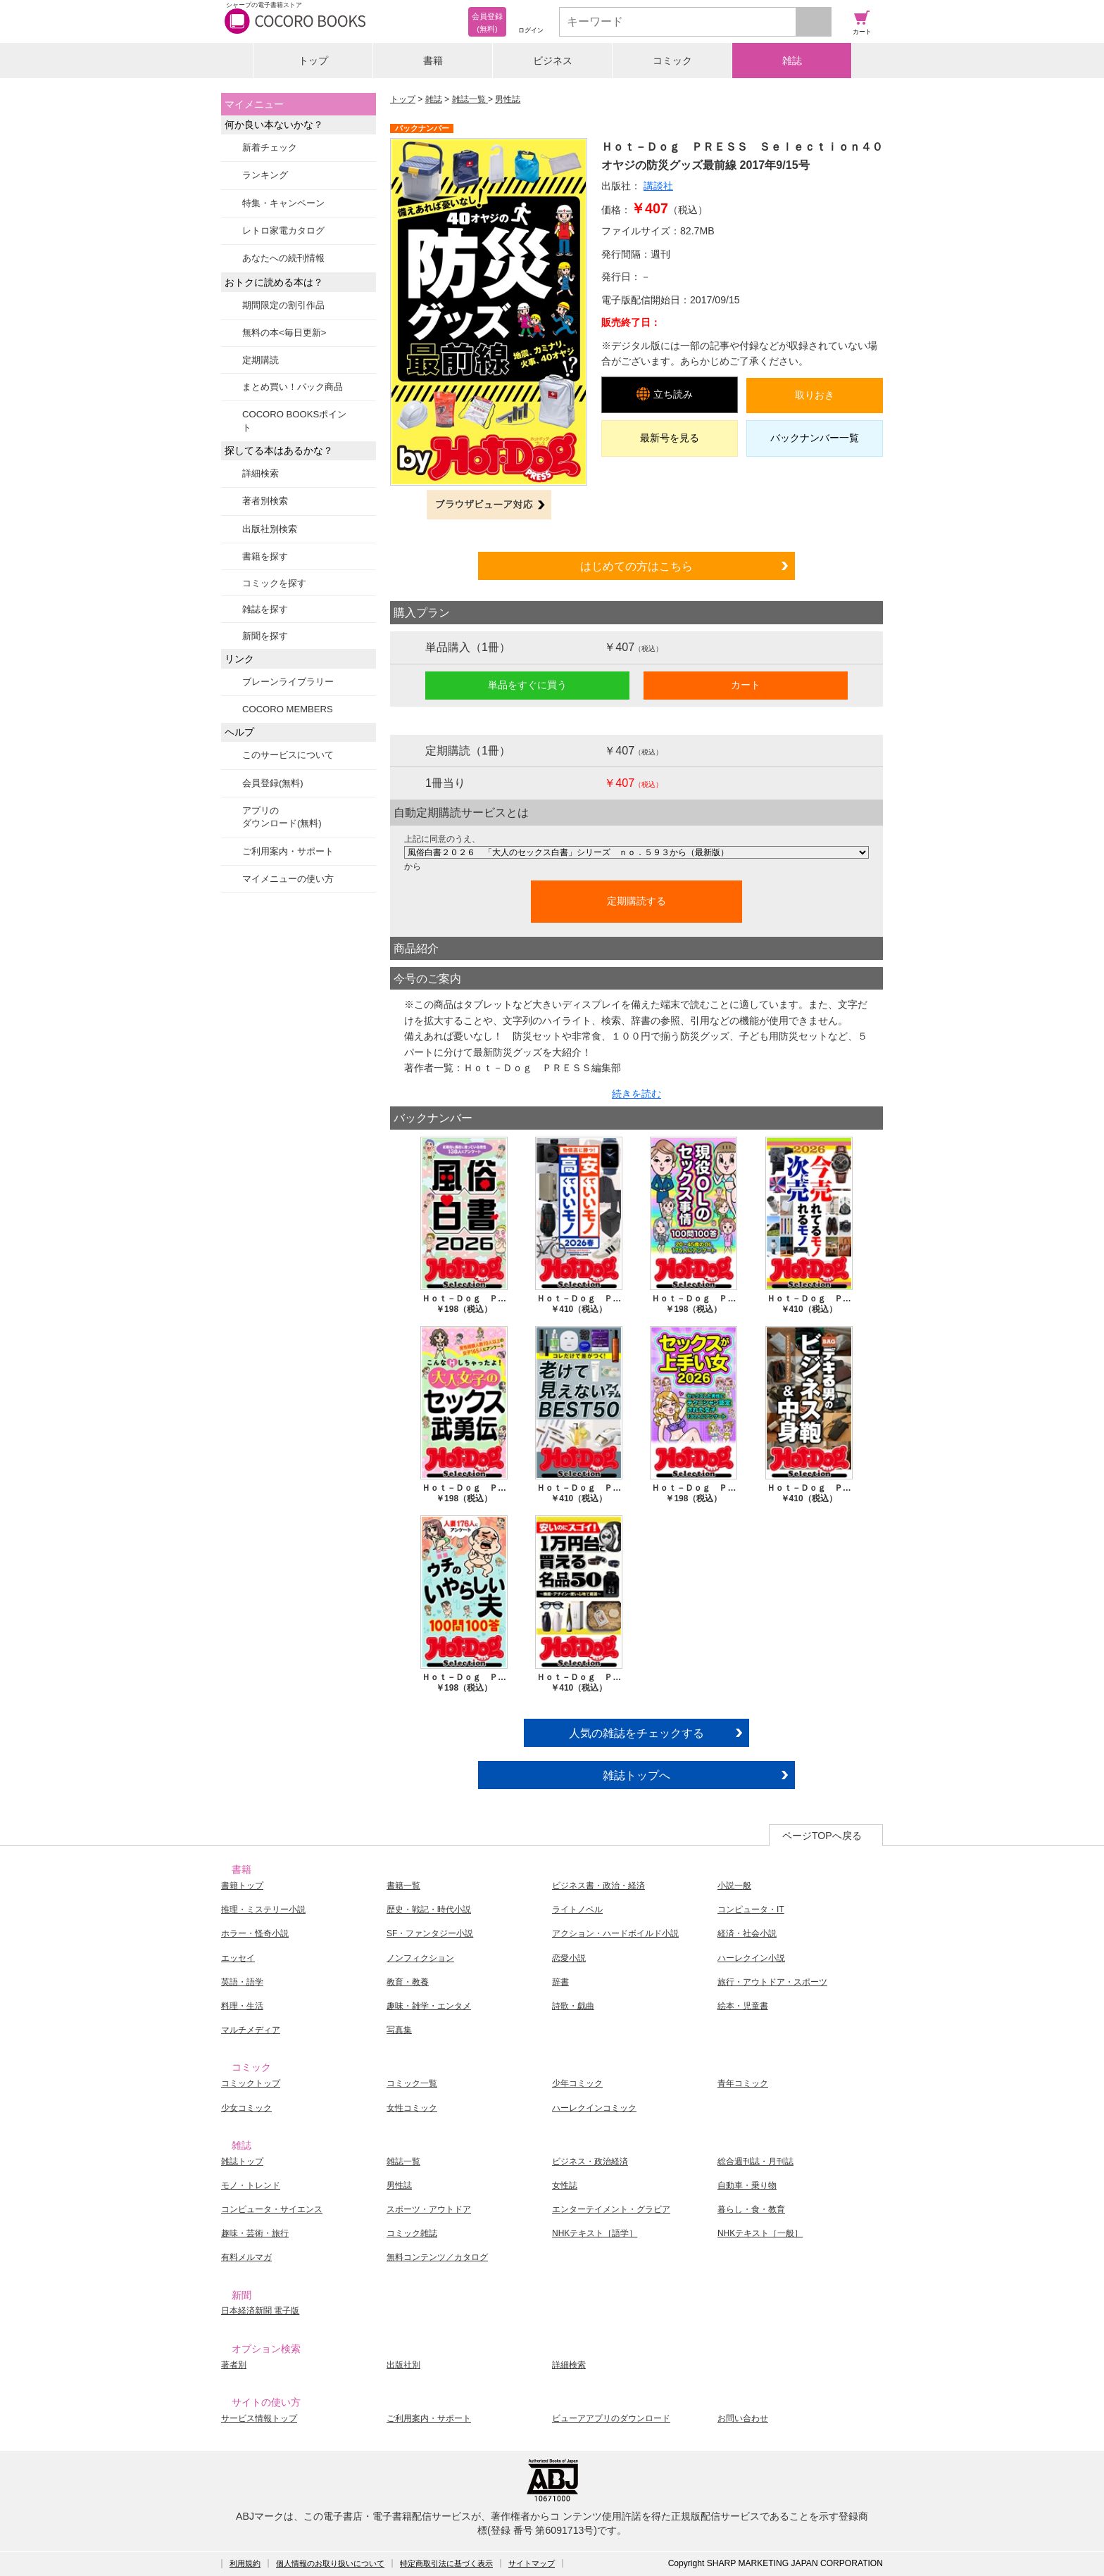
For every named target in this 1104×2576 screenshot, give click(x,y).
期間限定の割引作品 (283, 305)
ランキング (265, 175)
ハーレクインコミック (594, 2108)
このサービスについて (288, 755)
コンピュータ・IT (750, 1909)
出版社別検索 (269, 529)
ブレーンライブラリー (288, 681)
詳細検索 (260, 473)
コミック (672, 60)
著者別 (233, 2365)
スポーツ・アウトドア (429, 2209)
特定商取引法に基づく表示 (446, 2563)
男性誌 (507, 99)
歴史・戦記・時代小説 (429, 1909)
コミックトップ (250, 2083)
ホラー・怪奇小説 (255, 1933)
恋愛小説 (569, 1958)
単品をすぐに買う (527, 684)
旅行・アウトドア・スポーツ (772, 1982)
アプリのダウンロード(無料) (282, 816)
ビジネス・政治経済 (590, 2161)
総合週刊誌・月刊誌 (755, 2161)
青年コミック (742, 2083)
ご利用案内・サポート (288, 851)
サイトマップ (531, 2563)
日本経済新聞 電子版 (260, 2311)
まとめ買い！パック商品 (292, 386)
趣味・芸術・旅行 (255, 2233)
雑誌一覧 (470, 99)
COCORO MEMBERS (287, 709)
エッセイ (238, 1958)
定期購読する (636, 901)
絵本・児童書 (742, 2006)
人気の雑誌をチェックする (636, 1732)
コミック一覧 (412, 2083)
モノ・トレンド (250, 2185)
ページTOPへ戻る (822, 1835)
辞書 (560, 1982)
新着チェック (269, 147)
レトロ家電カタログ (283, 230)
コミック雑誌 (412, 2233)
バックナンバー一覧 (814, 437)
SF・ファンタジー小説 (430, 1933)
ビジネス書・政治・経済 (598, 1885)
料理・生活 (242, 2006)
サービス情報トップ (259, 2418)
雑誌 (792, 60)
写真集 (399, 2030)
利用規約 (245, 2563)
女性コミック (412, 2108)
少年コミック (577, 2083)
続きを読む (636, 1093)
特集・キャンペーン (283, 203)
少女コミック (246, 2108)
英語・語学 (242, 1982)
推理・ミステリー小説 (263, 1909)
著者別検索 (265, 500)
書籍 (433, 60)
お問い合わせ (742, 2418)
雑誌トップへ (636, 1775)
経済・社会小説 (747, 1933)
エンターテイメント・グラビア (611, 2209)
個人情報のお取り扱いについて (330, 2563)
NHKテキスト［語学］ (594, 2233)
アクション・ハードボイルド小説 (615, 1933)
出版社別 (403, 2365)
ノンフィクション (420, 1958)
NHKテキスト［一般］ (760, 2233)
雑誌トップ (242, 2161)
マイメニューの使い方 (288, 878)
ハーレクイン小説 (751, 1958)
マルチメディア (250, 2030)
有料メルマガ (246, 2257)
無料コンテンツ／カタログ (437, 2257)
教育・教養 (408, 1982)
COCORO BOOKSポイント (294, 420)
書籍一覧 (403, 1885)
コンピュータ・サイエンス (271, 2209)
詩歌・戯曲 (573, 2006)
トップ (313, 60)
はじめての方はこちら (636, 566)
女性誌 (564, 2185)
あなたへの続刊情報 (283, 258)
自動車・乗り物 (747, 2185)
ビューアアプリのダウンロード (611, 2418)
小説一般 (734, 1885)
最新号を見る (669, 437)
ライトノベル (577, 1909)
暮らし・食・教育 (751, 2209)
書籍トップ (242, 1885)
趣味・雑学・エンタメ (429, 2006)
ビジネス (552, 60)
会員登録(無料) (272, 783)
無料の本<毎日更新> (284, 332)
